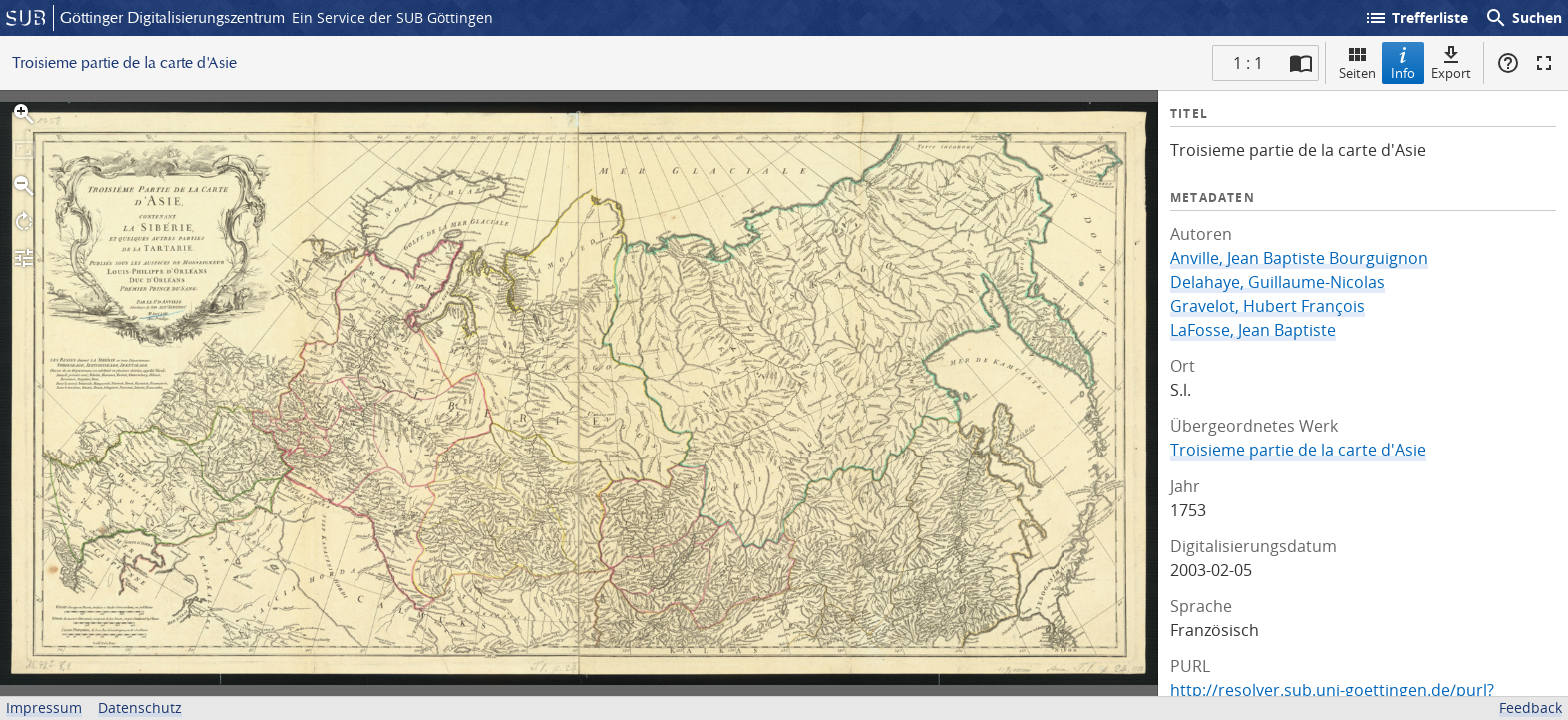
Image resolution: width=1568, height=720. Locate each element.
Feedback (1530, 707)
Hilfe (1508, 63)
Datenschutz (140, 707)
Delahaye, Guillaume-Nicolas (1277, 282)
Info (1403, 62)
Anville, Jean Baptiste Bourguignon (1299, 258)
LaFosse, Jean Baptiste (1253, 330)
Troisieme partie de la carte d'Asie (1298, 450)
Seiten (1357, 62)
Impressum (44, 707)
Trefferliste (1416, 18)
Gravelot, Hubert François (1267, 306)
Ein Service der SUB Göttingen (392, 17)
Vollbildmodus (1544, 63)
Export (1451, 62)
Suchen (1523, 18)
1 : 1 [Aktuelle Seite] (1248, 63)
